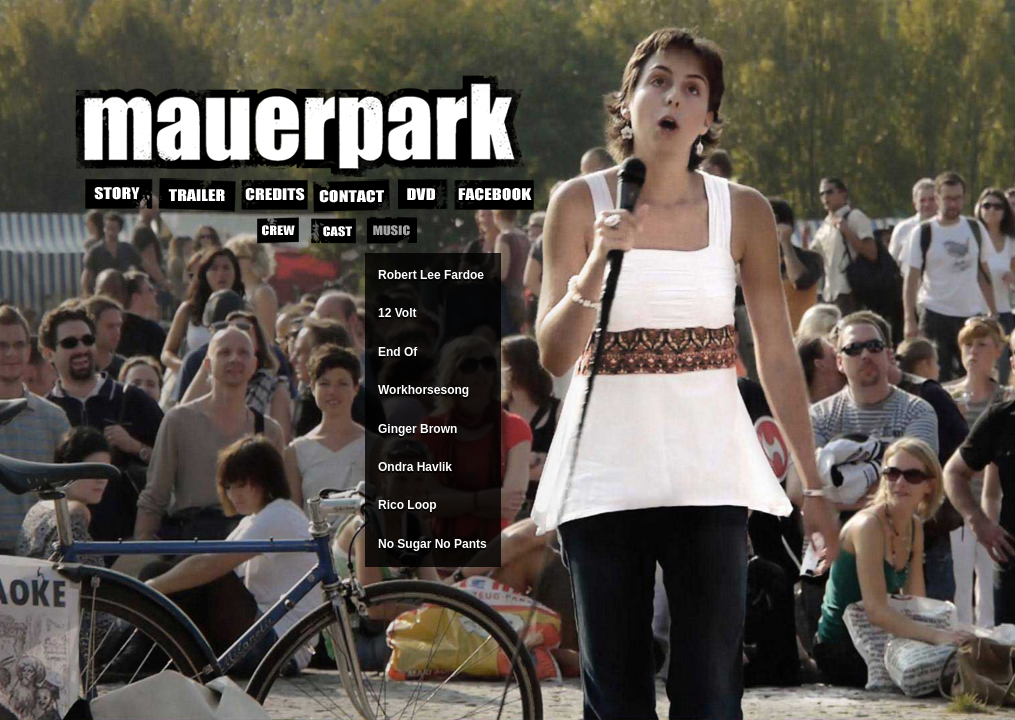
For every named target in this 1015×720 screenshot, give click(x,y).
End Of (397, 352)
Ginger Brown (417, 429)
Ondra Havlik (415, 467)
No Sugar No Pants (432, 544)
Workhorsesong (423, 390)
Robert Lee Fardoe (431, 275)
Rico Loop (407, 505)
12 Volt (397, 313)
